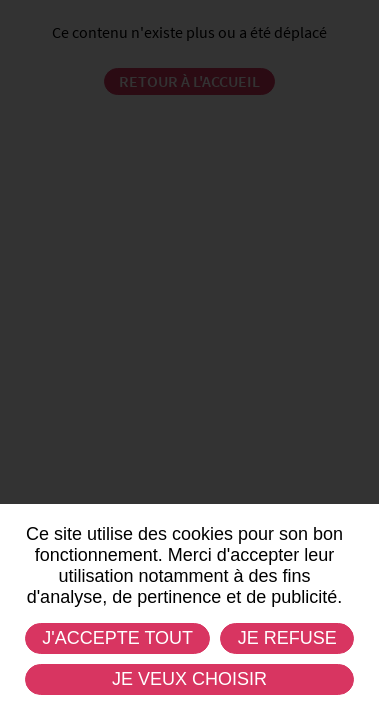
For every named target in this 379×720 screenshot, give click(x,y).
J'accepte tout (117, 638)
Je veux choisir (189, 679)
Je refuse (287, 638)
